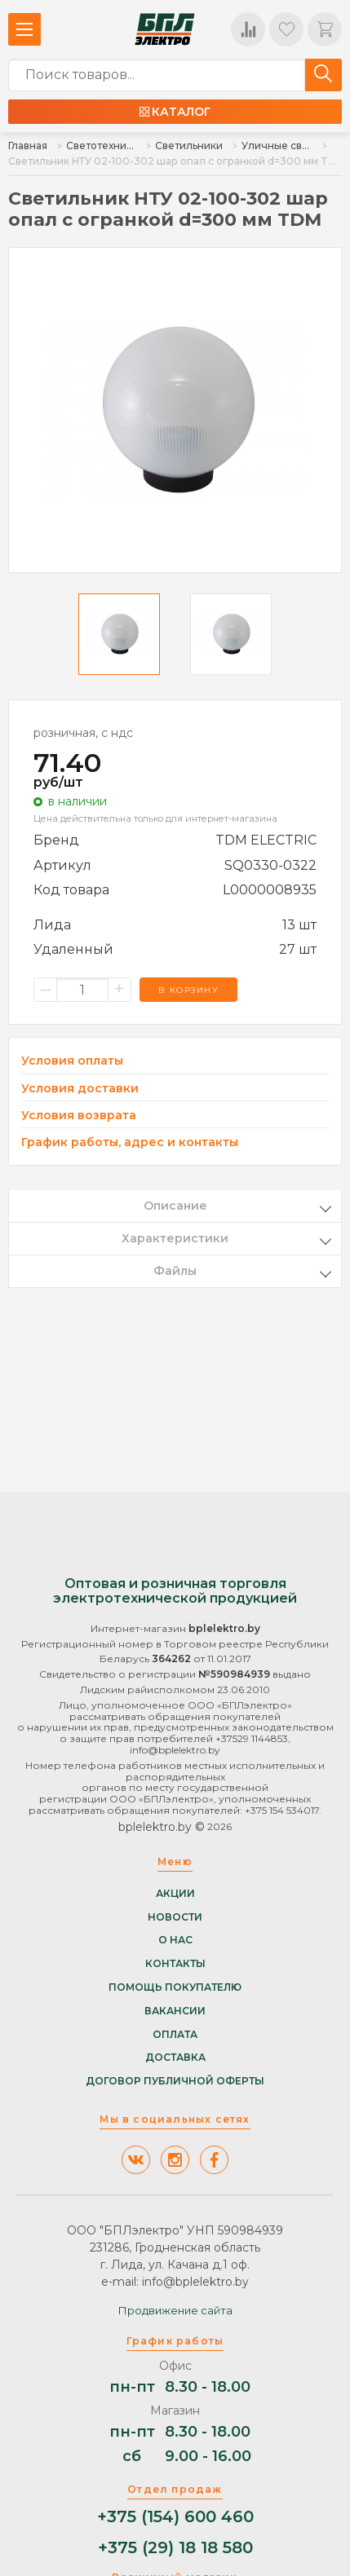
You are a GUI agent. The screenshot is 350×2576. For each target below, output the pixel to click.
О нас (175, 1940)
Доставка (175, 2057)
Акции (175, 1893)
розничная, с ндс (83, 732)
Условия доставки (80, 1089)
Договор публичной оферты (175, 2081)
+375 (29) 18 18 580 (175, 2548)
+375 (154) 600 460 (175, 2517)
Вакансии (175, 2011)
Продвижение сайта (175, 2310)
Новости (175, 1917)
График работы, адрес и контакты (129, 1142)
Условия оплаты (72, 1061)
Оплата (175, 2034)
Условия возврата (78, 1116)
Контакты (175, 1963)
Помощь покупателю (175, 1987)
